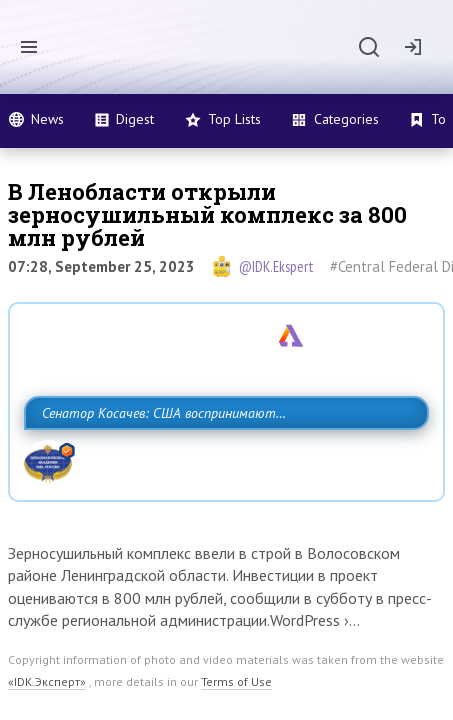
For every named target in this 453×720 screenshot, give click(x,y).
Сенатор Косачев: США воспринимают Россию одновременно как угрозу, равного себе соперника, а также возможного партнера (226, 457)
